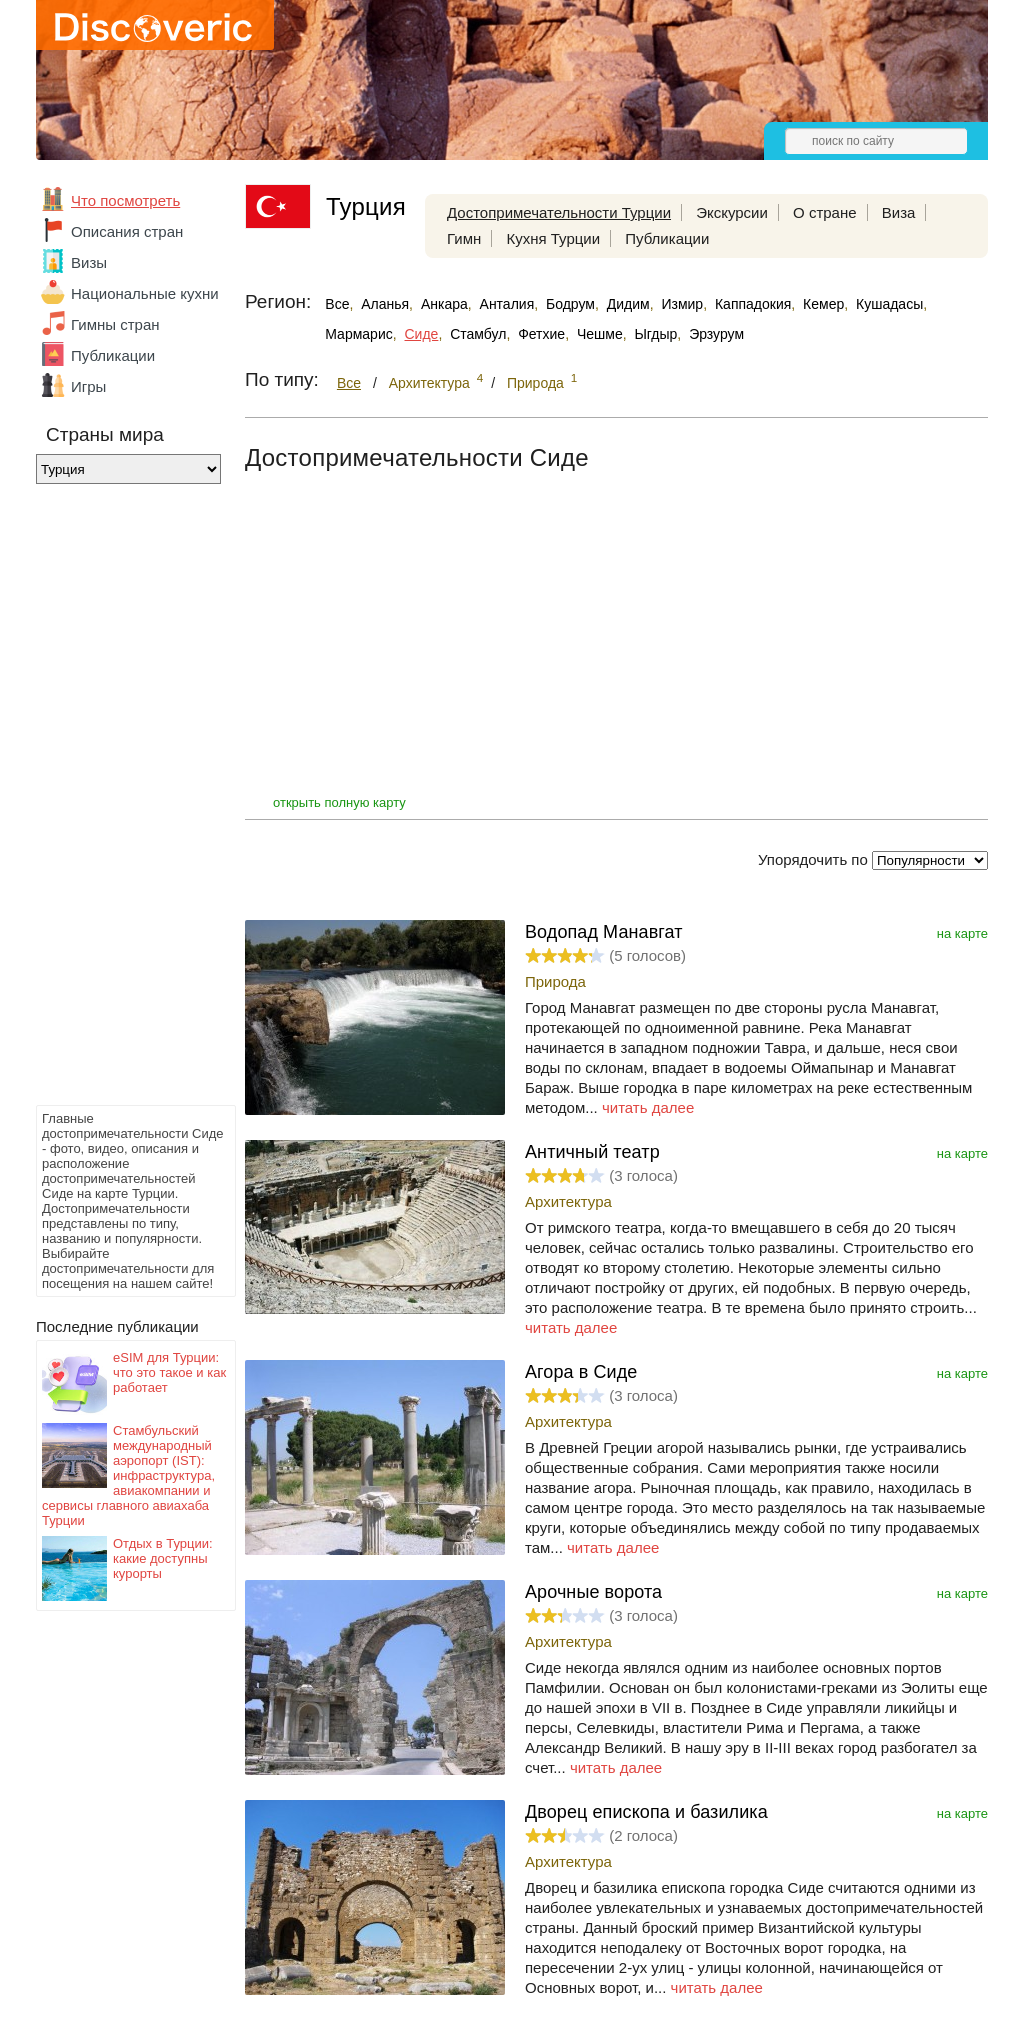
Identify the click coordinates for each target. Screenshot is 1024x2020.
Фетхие (541, 334)
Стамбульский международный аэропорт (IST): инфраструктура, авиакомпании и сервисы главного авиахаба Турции (128, 1475)
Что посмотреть (125, 200)
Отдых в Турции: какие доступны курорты (163, 1558)
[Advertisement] (116, 800)
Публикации (113, 355)
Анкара (444, 304)
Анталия (507, 304)
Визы (89, 262)
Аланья (385, 304)
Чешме (600, 334)
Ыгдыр (655, 334)
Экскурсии (732, 212)
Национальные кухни (145, 293)
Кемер (823, 304)
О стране (825, 212)
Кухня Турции (553, 238)
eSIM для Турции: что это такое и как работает (169, 1372)
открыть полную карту (339, 802)
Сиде (422, 334)
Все (337, 304)
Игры (88, 386)
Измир (682, 304)
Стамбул (478, 334)
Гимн (464, 238)
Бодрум (570, 304)
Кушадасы (889, 304)
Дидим (628, 304)
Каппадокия (753, 304)
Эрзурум (716, 334)
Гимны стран (115, 324)
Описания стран (127, 231)
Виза (899, 212)
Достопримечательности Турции (559, 212)
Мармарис (358, 334)
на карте (962, 933)
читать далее (648, 1107)
